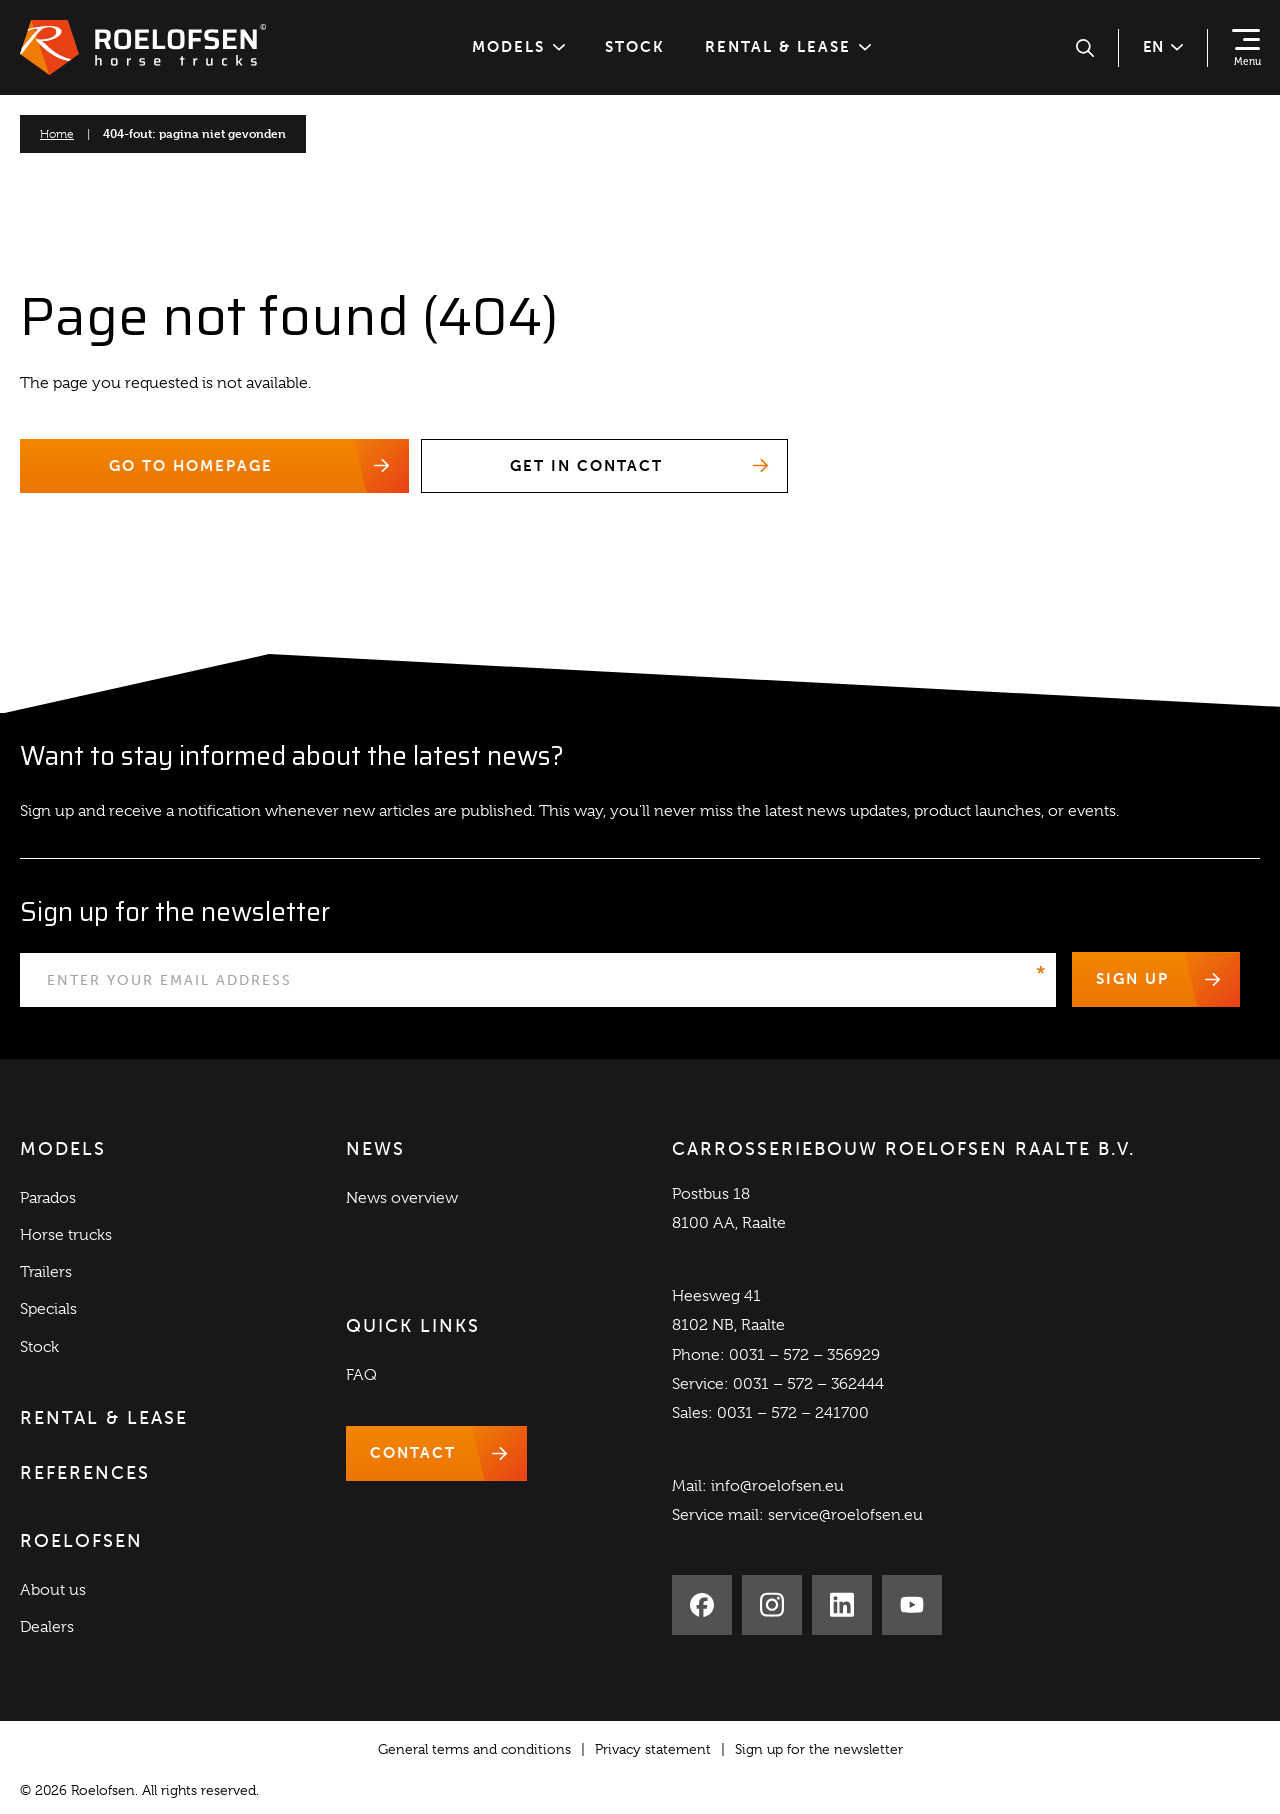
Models (518, 47)
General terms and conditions (474, 1749)
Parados (48, 1198)
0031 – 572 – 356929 (804, 1355)
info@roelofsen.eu (777, 1487)
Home (57, 134)
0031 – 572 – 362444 (808, 1384)
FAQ (361, 1375)
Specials (48, 1310)
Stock (635, 47)
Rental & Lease (788, 47)
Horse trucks (66, 1235)
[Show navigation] (1246, 48)
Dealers (47, 1628)
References (85, 1473)
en (1163, 47)
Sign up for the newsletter (819, 1749)
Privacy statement (653, 1749)
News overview (402, 1198)
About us (53, 1591)
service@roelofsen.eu (845, 1516)
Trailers (46, 1273)
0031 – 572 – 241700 (793, 1413)
